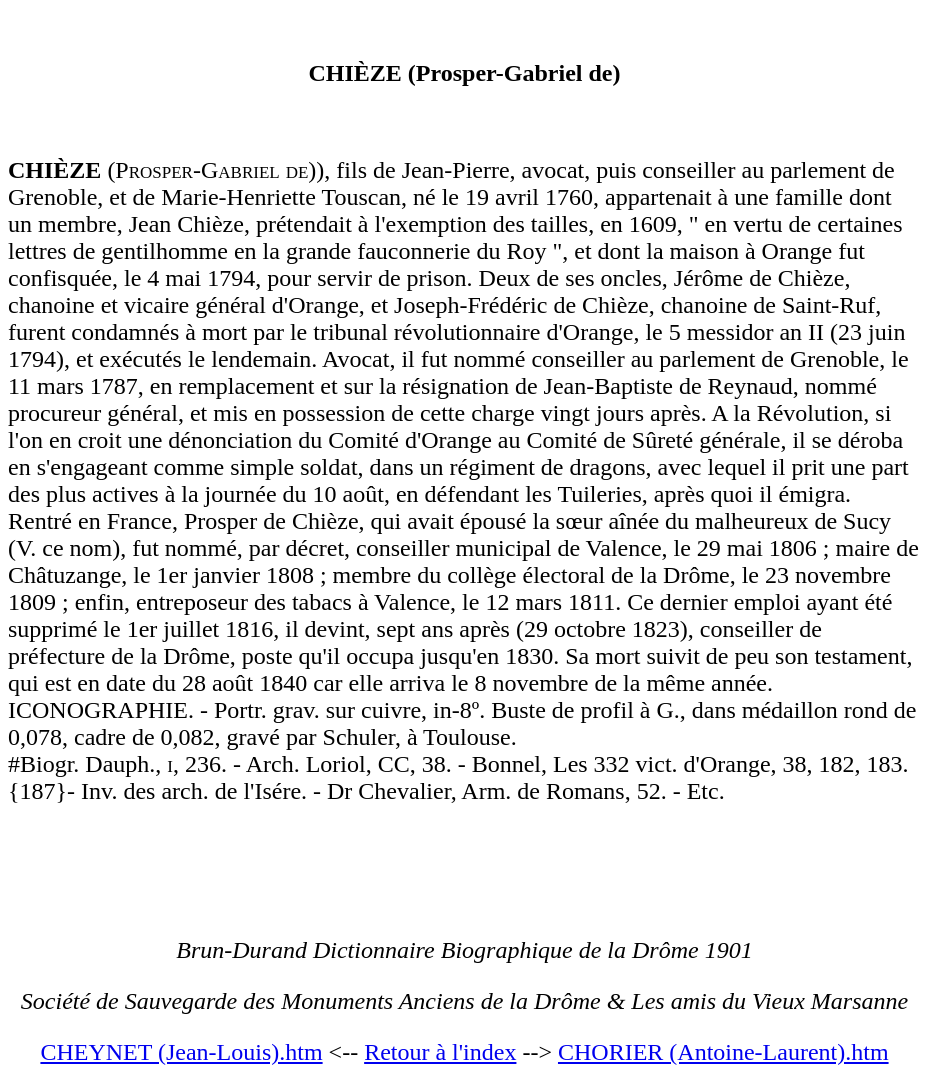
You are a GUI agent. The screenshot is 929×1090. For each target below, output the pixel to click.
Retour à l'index (440, 1052)
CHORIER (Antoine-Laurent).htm (723, 1052)
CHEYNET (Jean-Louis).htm (181, 1052)
